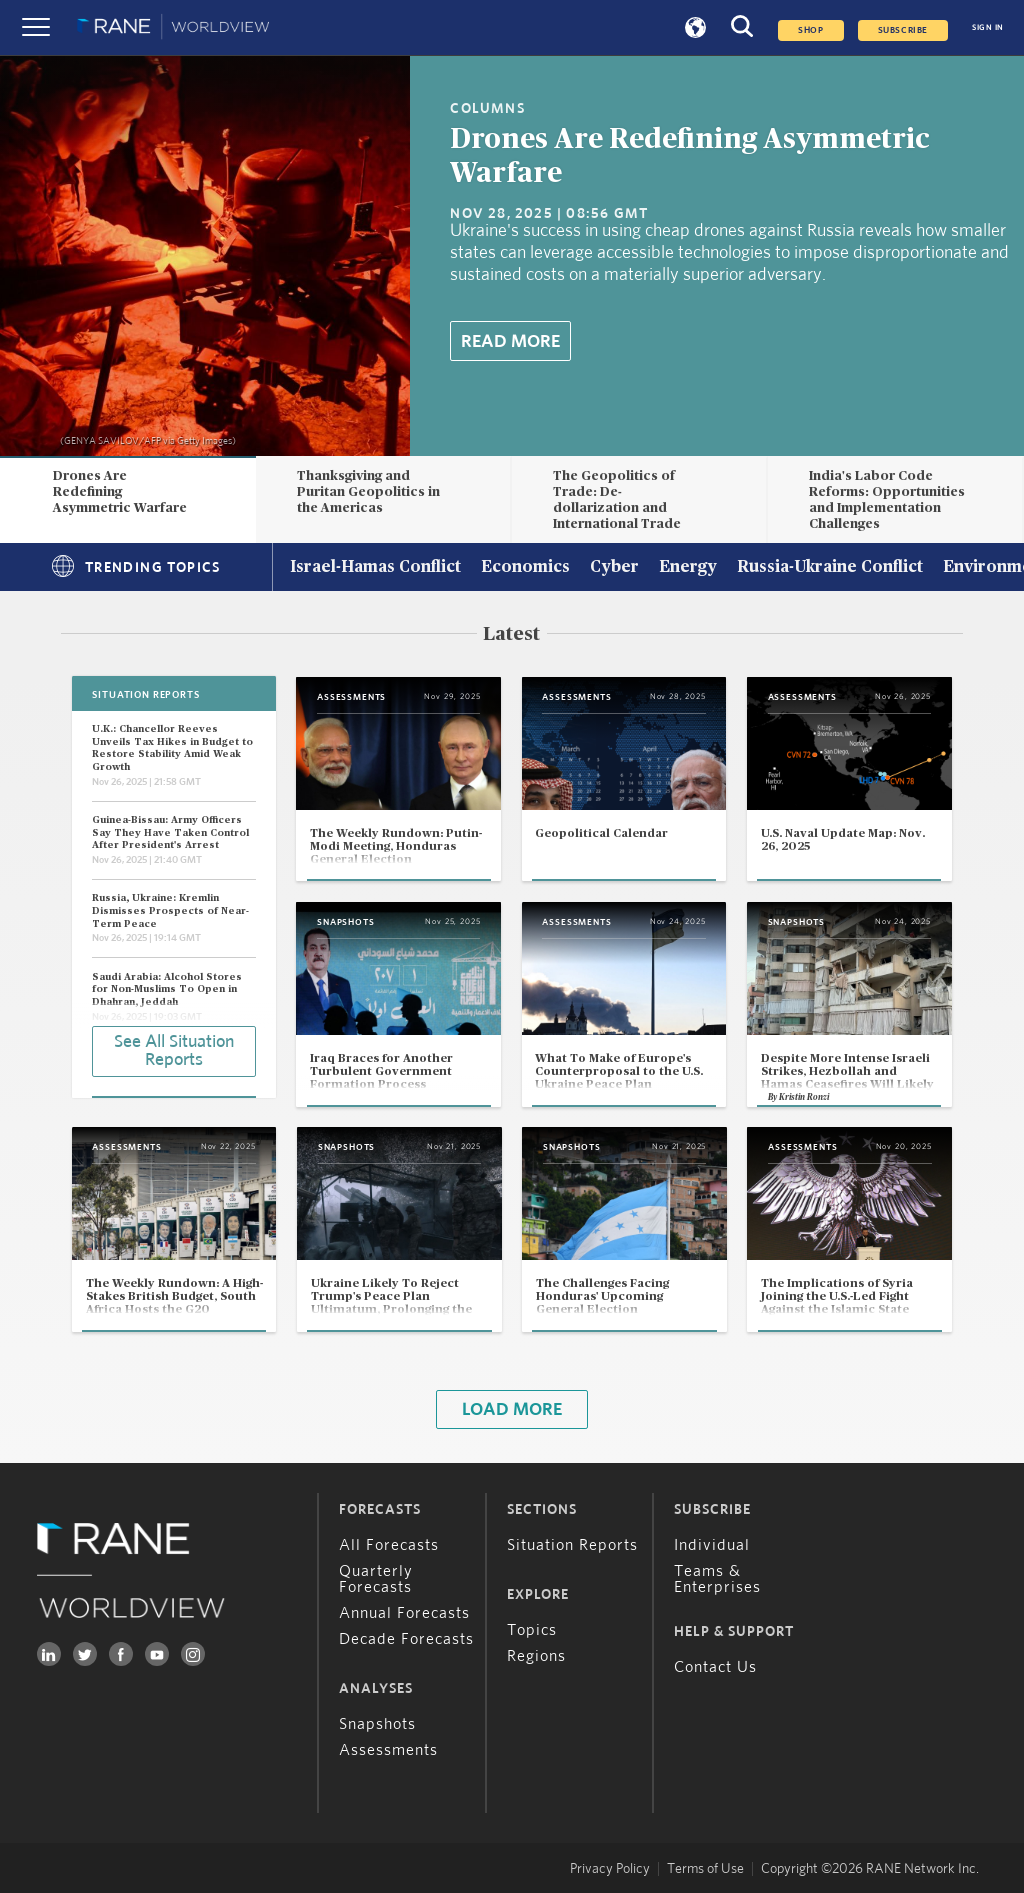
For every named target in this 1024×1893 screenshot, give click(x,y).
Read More (510, 342)
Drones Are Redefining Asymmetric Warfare (120, 492)
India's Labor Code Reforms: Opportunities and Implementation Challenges (887, 499)
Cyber (614, 568)
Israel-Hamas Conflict (375, 568)
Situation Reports (572, 1545)
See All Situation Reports (174, 1051)
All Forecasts (389, 1545)
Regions (536, 1656)
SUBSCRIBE (903, 30)
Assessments (388, 1750)
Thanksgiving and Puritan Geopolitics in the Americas (368, 492)
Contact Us (715, 1667)
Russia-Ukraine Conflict (830, 568)
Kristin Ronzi (804, 1097)
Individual (712, 1545)
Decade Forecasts (406, 1639)
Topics (532, 1630)
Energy (688, 568)
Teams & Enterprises (717, 1579)
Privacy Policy (610, 1869)
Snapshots (377, 1724)
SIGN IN (988, 27)
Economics (525, 568)
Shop (810, 30)
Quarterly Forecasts (376, 1579)
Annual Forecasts (404, 1613)
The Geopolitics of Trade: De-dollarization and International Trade (617, 499)
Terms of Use (705, 1869)
